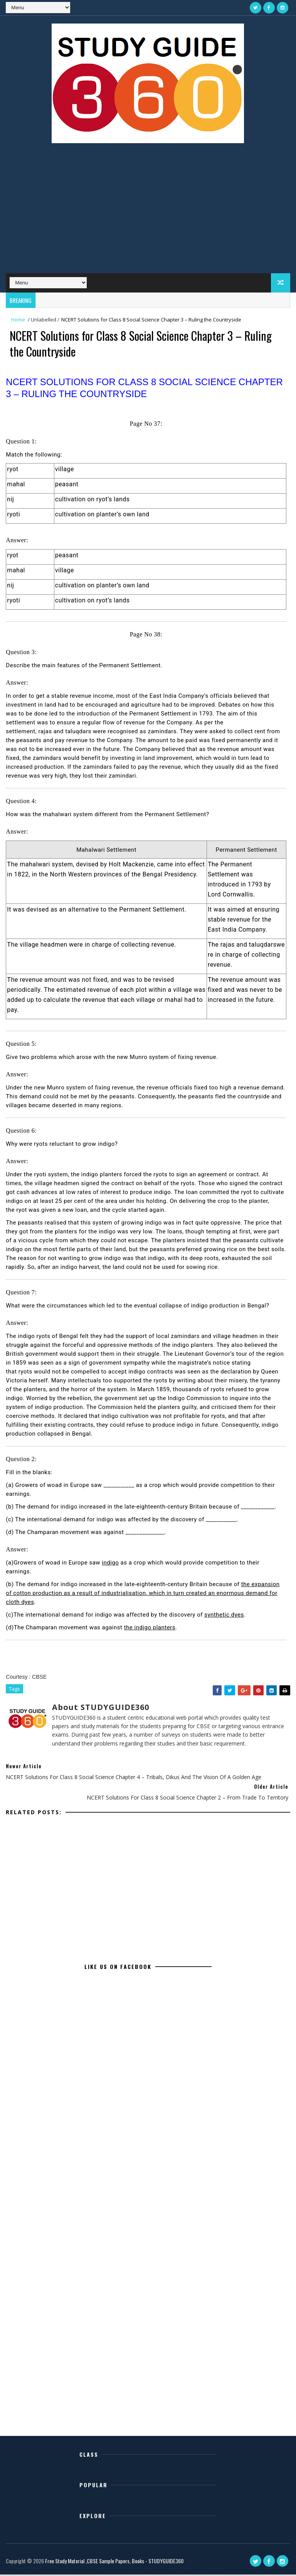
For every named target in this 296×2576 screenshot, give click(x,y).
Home (18, 319)
